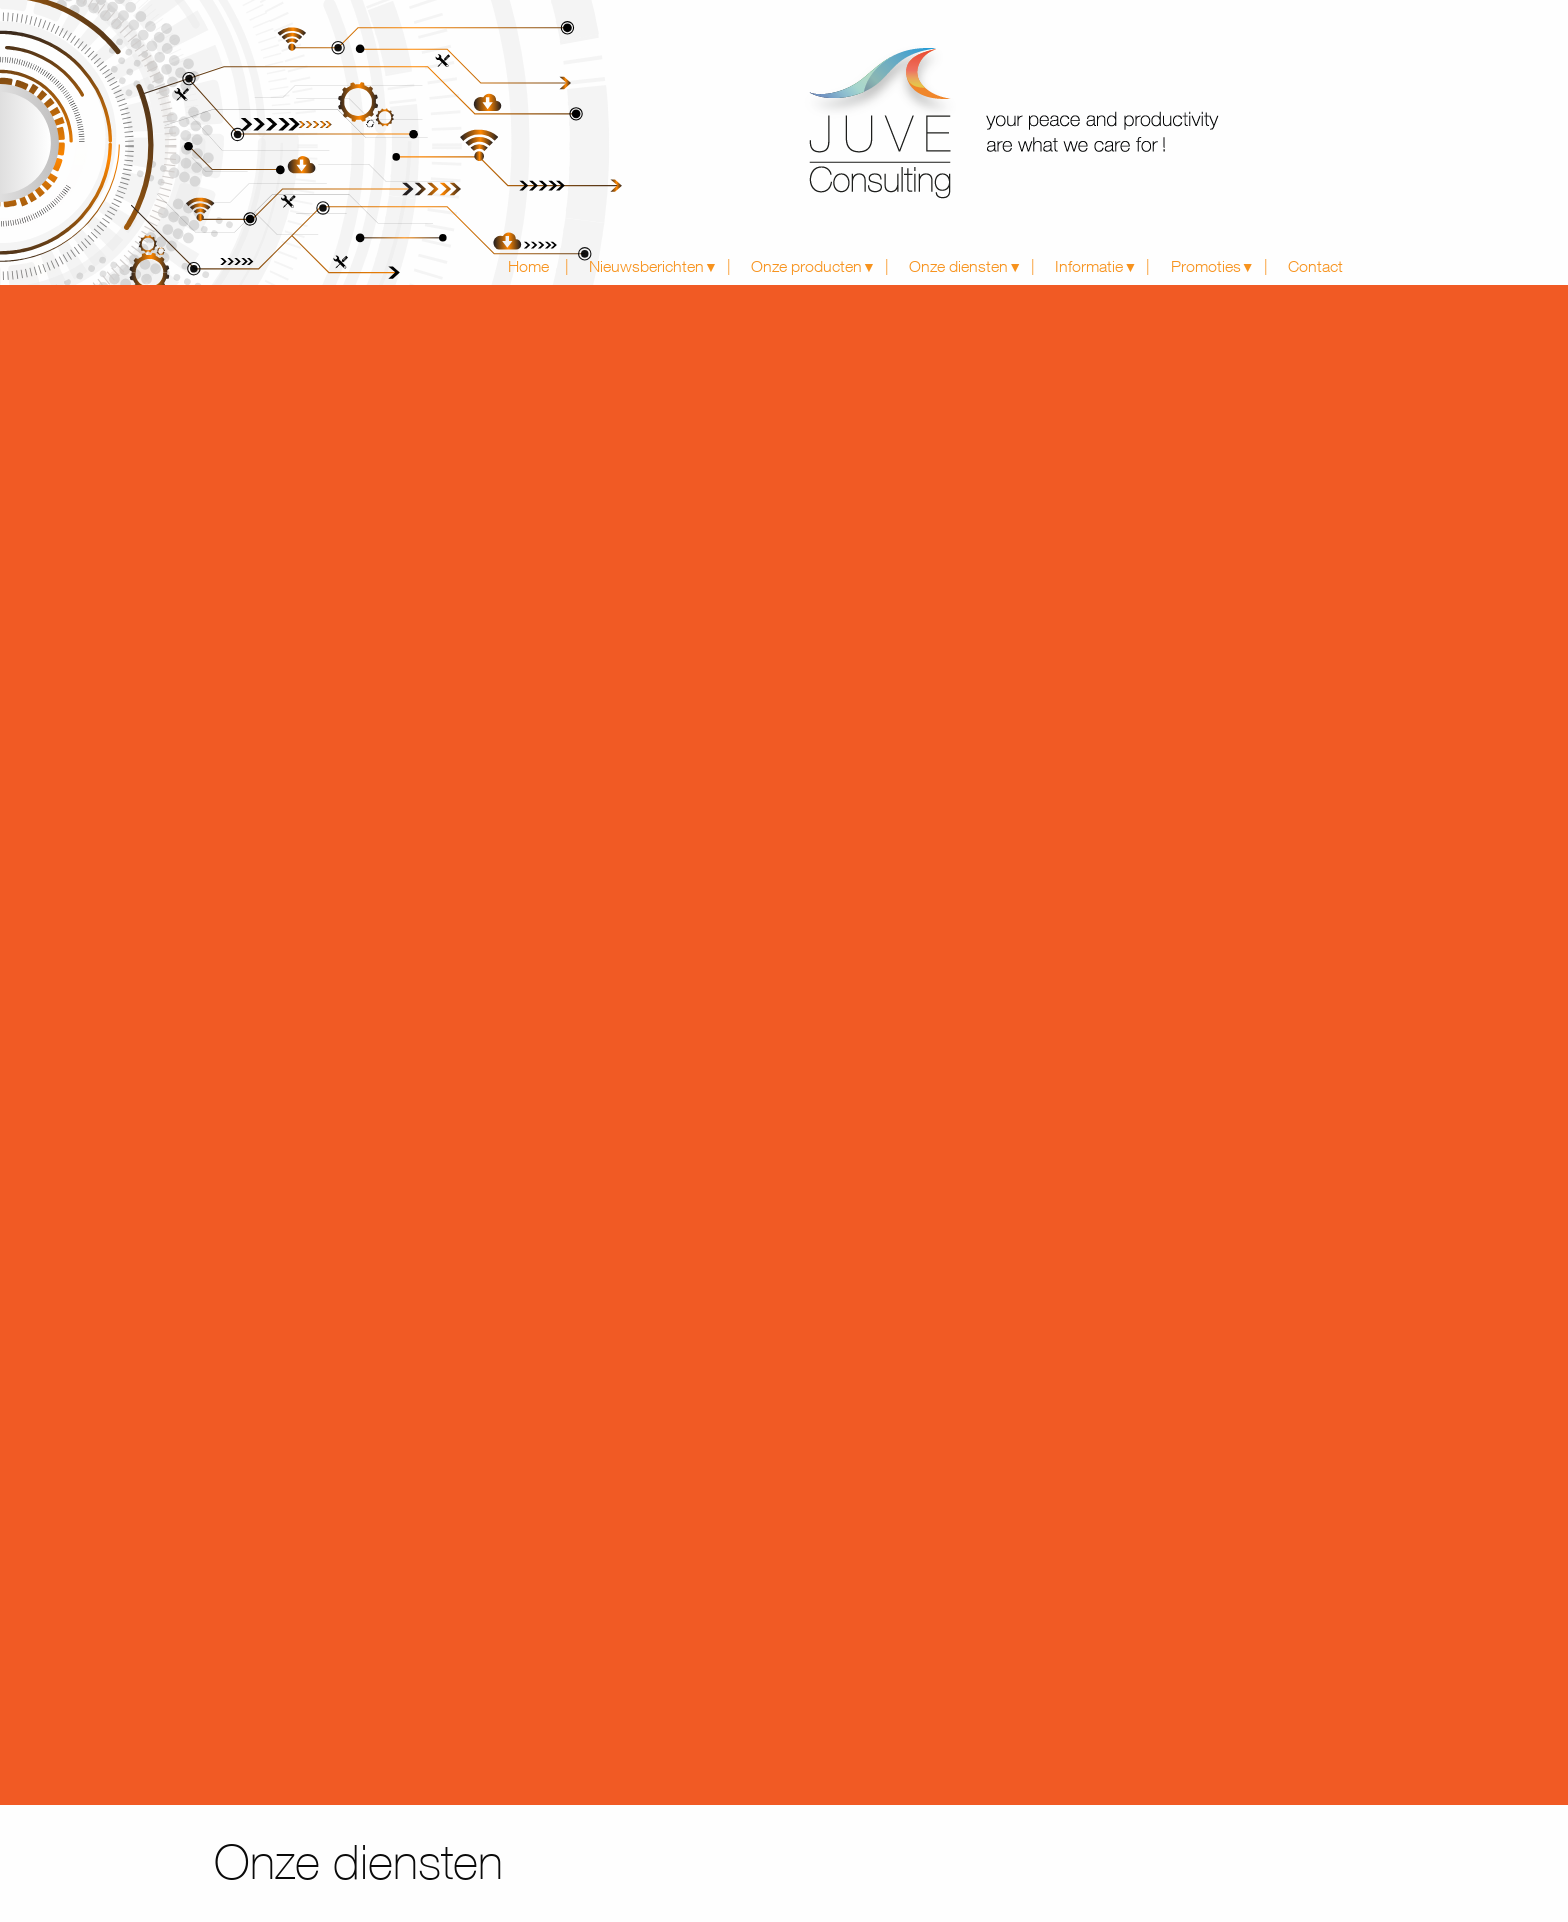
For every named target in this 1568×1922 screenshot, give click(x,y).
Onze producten (806, 266)
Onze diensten (958, 266)
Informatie (1089, 266)
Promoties (1206, 266)
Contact (1315, 266)
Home (528, 266)
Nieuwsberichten (646, 266)
